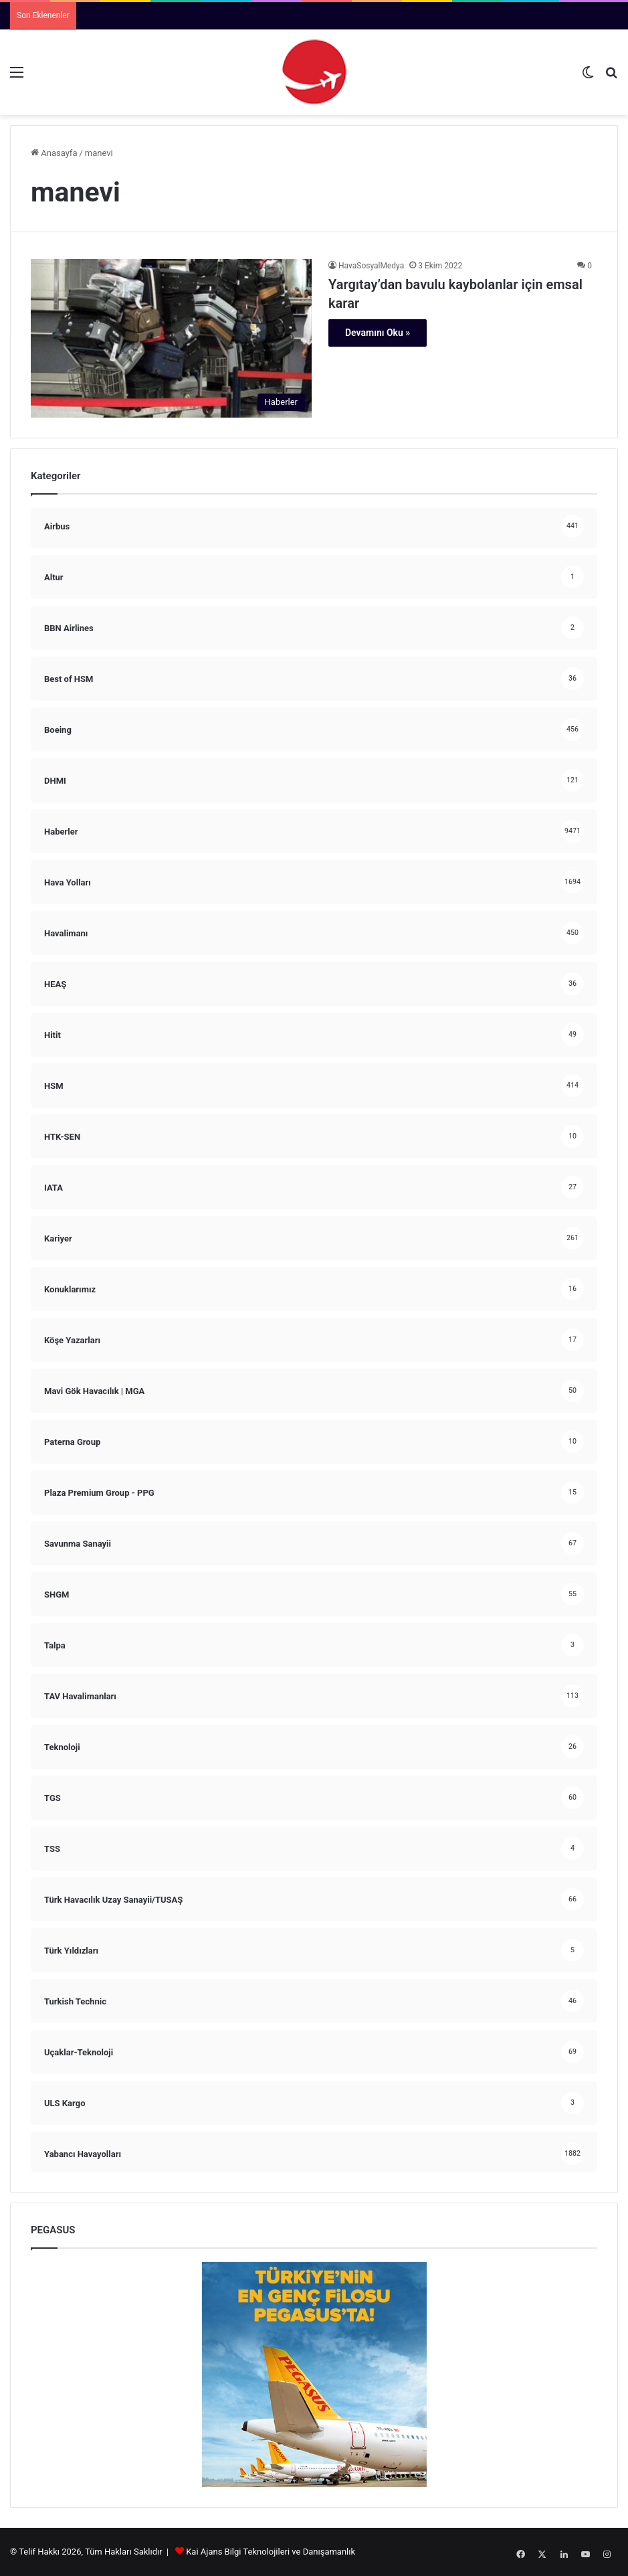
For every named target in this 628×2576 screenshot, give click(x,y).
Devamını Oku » (377, 332)
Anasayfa (54, 153)
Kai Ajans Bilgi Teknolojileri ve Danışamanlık (270, 2552)
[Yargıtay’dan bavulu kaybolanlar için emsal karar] (171, 338)
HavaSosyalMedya (371, 265)
